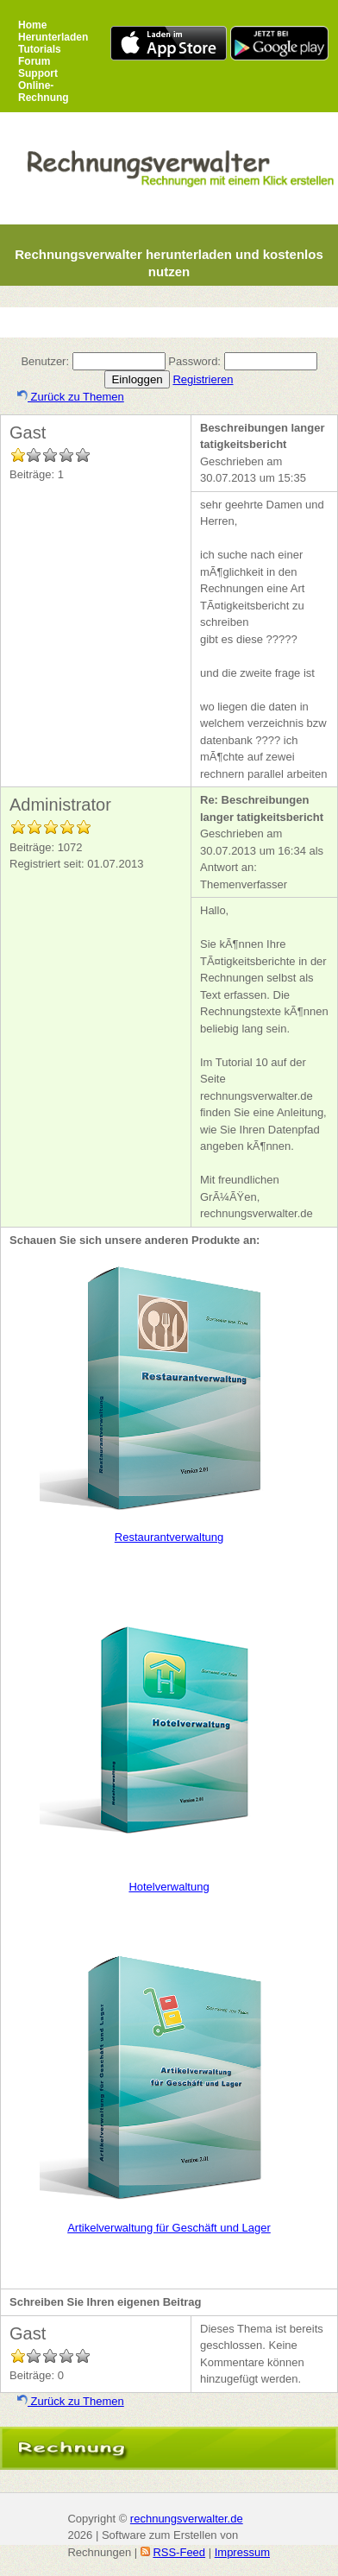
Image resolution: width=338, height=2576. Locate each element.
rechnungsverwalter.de (186, 2518)
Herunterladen (53, 37)
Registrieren (202, 379)
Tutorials (39, 49)
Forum (34, 61)
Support (38, 73)
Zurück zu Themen (70, 396)
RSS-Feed (179, 2552)
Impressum (242, 2552)
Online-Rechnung (43, 91)
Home (32, 25)
